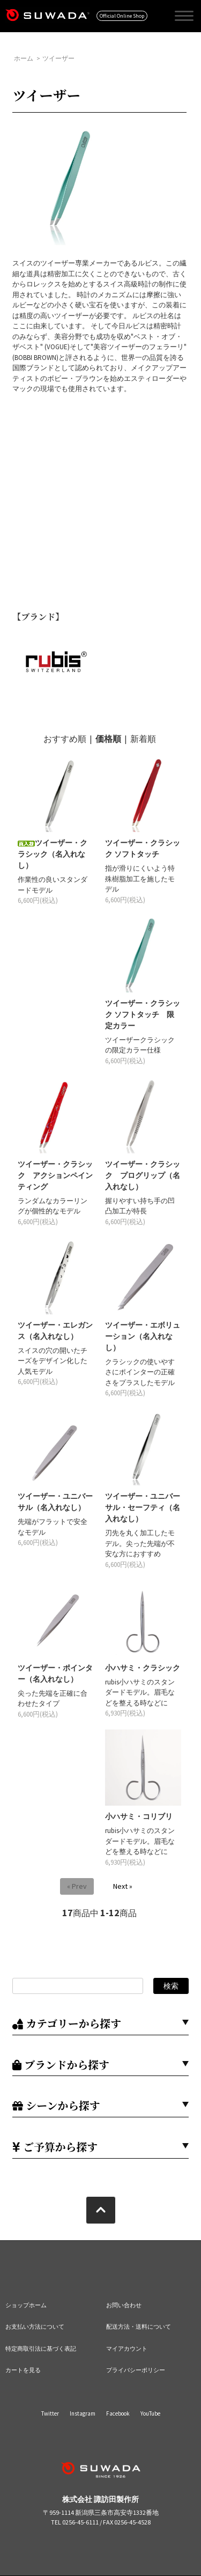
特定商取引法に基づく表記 (40, 2348)
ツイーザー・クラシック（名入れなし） (52, 854)
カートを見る (23, 2370)
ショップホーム (26, 2305)
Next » (122, 1886)
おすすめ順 (64, 738)
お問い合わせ (124, 2305)
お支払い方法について (34, 2326)
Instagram (82, 2413)
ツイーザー (58, 58)
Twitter (50, 2413)
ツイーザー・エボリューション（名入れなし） (142, 1336)
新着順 (143, 738)
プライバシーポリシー (135, 2370)
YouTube (150, 2413)
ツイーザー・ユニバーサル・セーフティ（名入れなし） (142, 1507)
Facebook (118, 2413)
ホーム (23, 58)
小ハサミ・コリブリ (139, 1816)
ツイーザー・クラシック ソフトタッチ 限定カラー (142, 1014)
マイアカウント (126, 2348)
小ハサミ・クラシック (142, 1668)
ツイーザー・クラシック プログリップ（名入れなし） (142, 1175)
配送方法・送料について (138, 2326)
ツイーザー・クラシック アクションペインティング (55, 1175)
